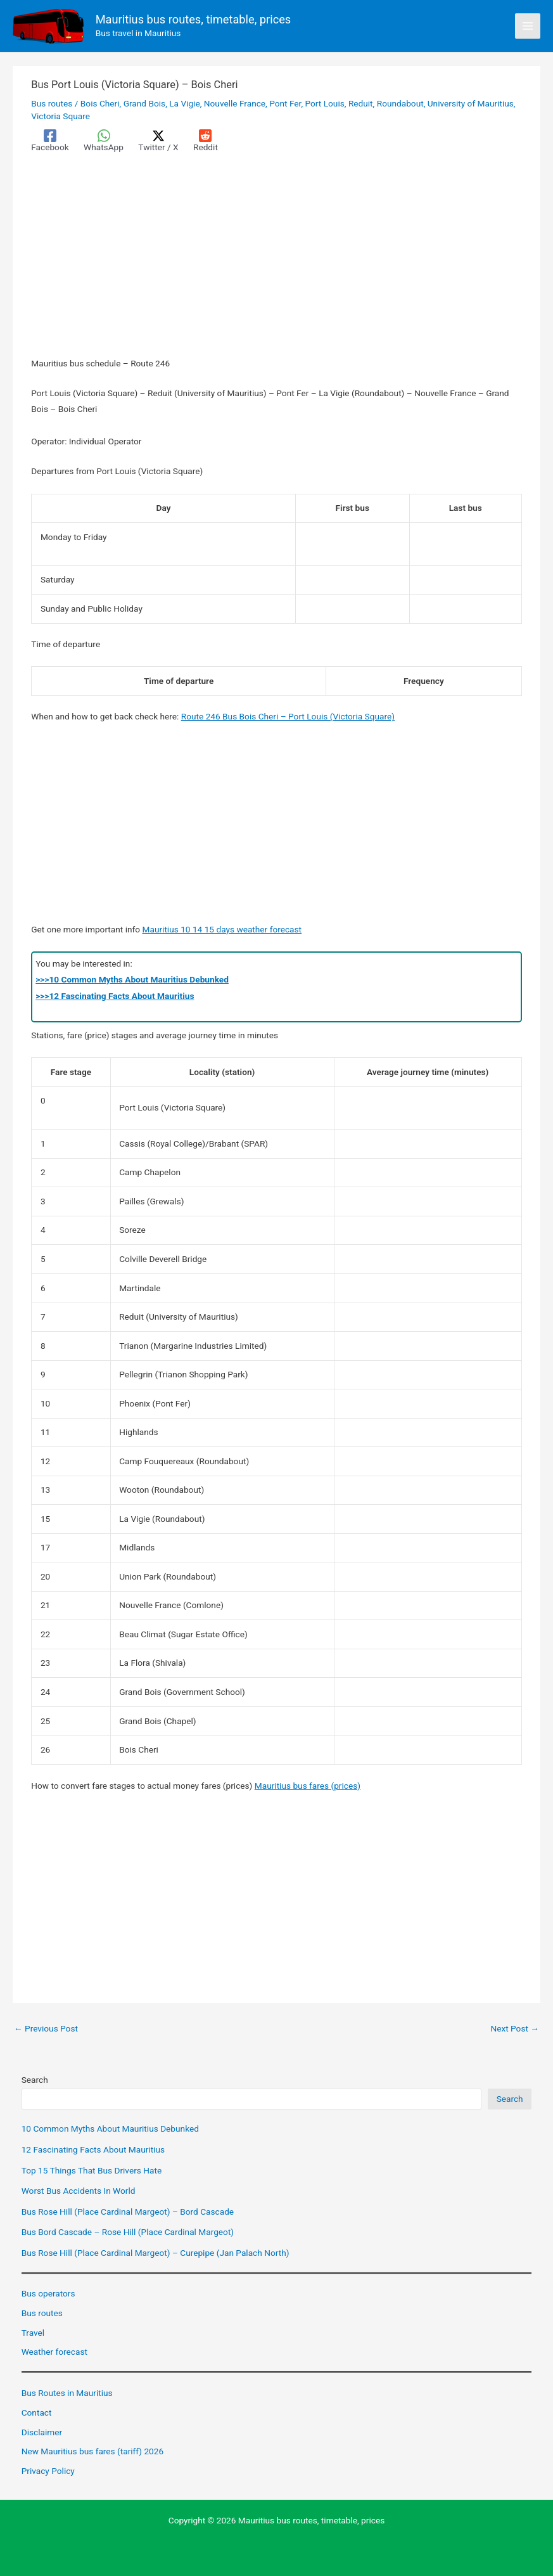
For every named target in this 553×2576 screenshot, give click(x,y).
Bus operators (48, 2293)
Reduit (360, 103)
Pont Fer (285, 103)
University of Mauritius (471, 103)
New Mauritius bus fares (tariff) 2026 (92, 2451)
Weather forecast (54, 2352)
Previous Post (46, 2029)
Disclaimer (42, 2432)
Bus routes (51, 103)
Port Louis (325, 103)
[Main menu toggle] (528, 26)
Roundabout (400, 103)
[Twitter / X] (158, 140)
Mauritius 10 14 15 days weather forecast (222, 929)
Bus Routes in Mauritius (67, 2393)
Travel (33, 2333)
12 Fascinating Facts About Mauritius (93, 2149)
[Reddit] (205, 140)
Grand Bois (144, 103)
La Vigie (184, 103)
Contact (37, 2412)
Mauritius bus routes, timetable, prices (193, 19)
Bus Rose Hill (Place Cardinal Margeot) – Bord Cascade (128, 2211)
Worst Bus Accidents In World (79, 2191)
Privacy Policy (48, 2471)
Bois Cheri (100, 103)
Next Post (514, 2029)
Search (35, 2080)
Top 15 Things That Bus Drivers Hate (92, 2170)
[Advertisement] (276, 262)
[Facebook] (49, 140)
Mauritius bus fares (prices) (307, 1786)
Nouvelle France (234, 103)
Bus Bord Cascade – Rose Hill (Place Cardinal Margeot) (128, 2232)
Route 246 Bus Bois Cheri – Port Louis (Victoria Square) (288, 716)
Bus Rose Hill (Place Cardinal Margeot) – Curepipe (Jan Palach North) (155, 2253)
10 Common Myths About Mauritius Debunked (110, 2128)
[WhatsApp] (104, 140)
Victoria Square (60, 116)
